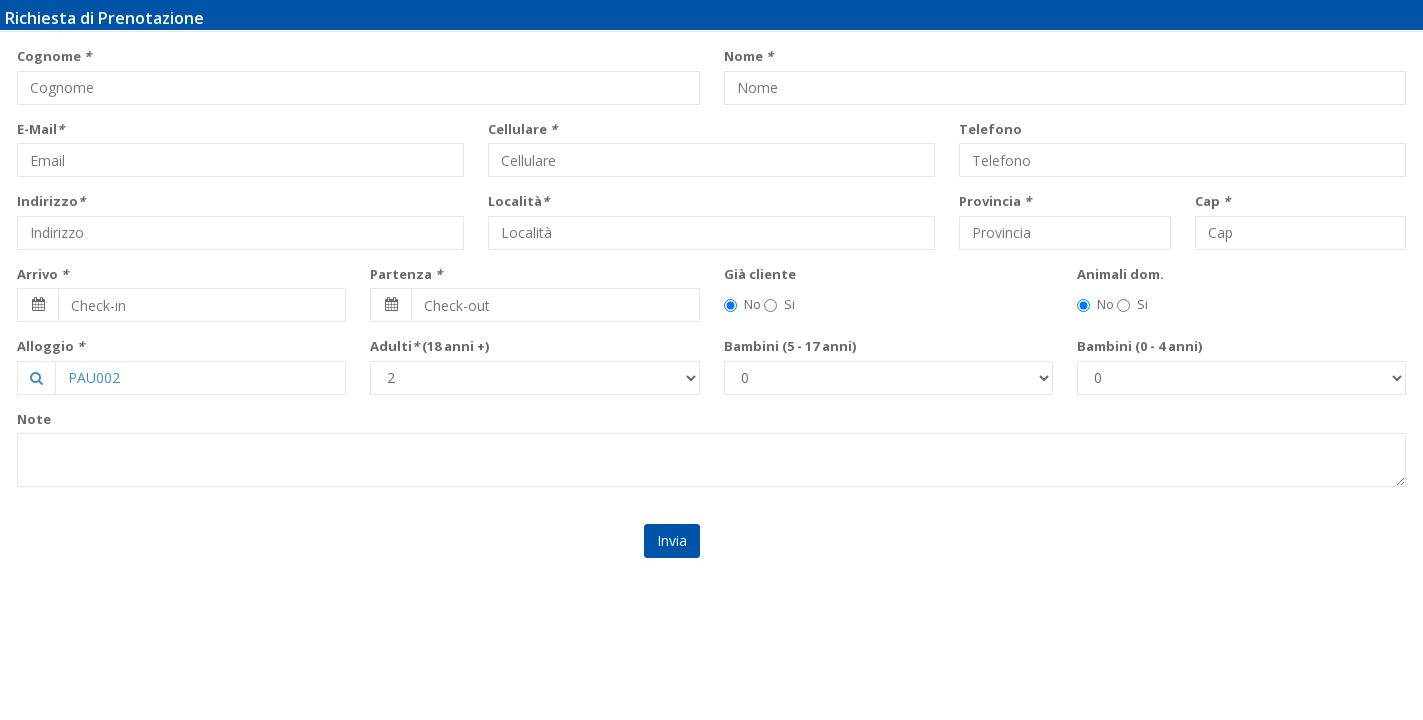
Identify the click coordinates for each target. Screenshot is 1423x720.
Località (518, 201)
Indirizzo (51, 201)
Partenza (406, 274)
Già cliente (760, 274)
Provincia (995, 201)
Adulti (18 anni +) (429, 346)
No (742, 304)
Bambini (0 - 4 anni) (1139, 346)
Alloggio (50, 346)
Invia (672, 540)
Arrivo (42, 274)
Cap (1212, 201)
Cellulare (522, 129)
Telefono (990, 129)
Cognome (54, 56)
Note (34, 419)
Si (779, 304)
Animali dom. (1120, 274)
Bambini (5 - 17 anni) (790, 346)
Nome (748, 56)
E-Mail (40, 129)
